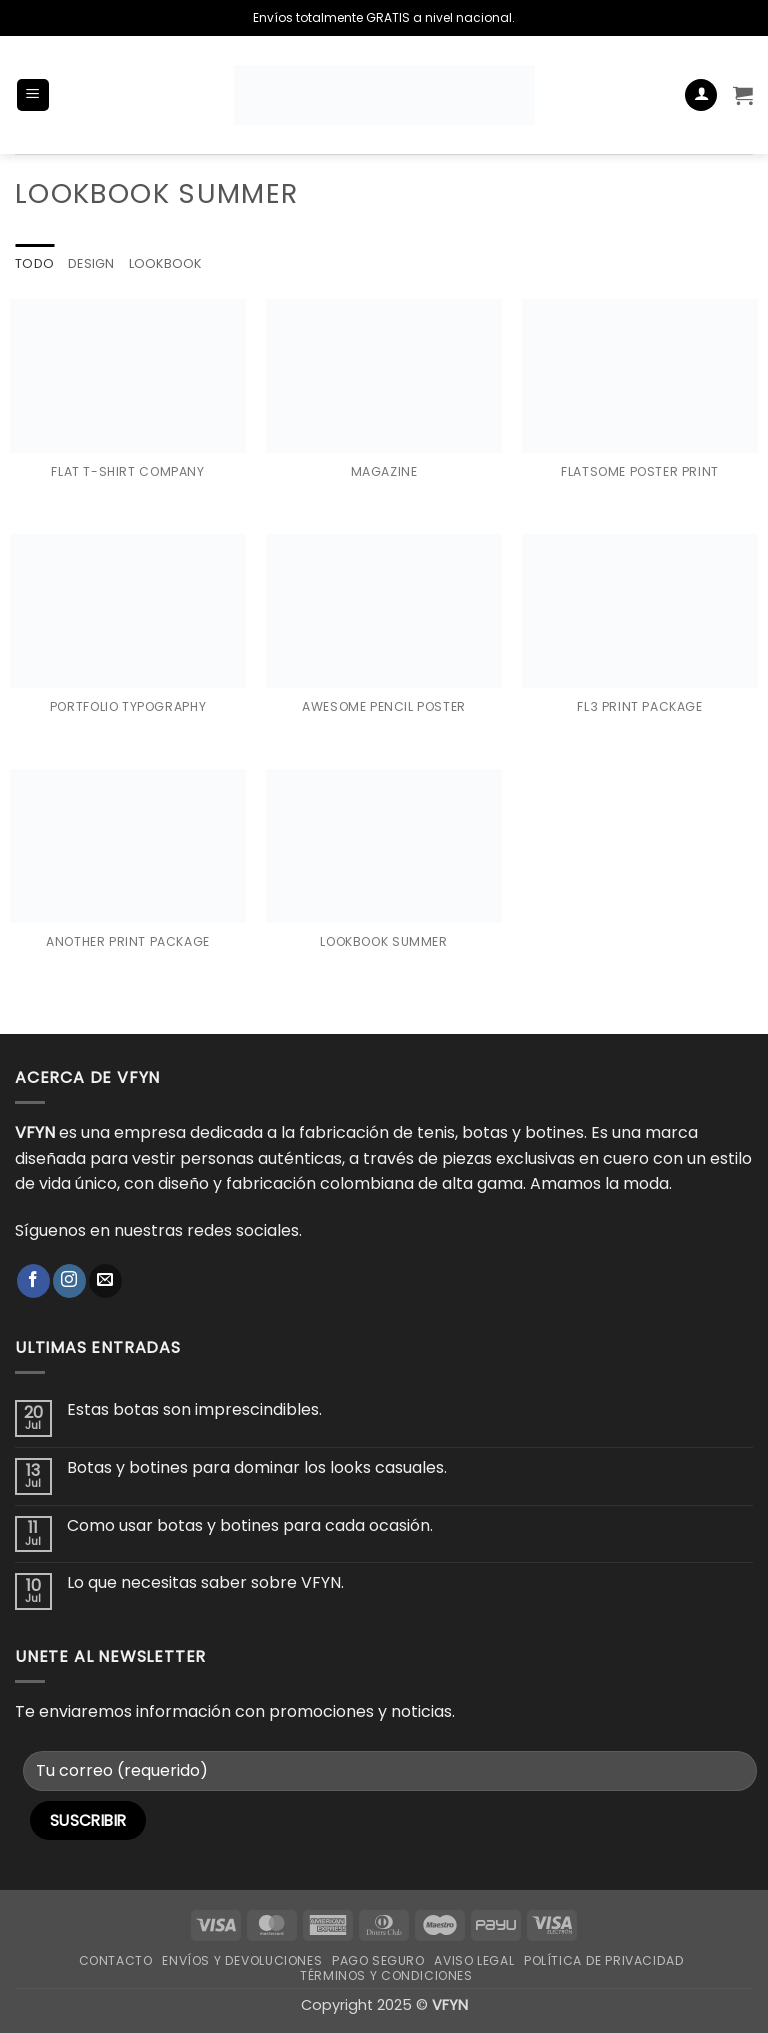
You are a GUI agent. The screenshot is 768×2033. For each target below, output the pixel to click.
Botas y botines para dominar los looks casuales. (257, 1467)
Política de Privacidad (604, 1960)
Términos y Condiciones (386, 1975)
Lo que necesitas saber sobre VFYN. (205, 1583)
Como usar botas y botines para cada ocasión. (250, 1525)
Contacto (116, 1960)
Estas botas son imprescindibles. (194, 1409)
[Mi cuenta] (701, 95)
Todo (34, 263)
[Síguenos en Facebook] (33, 1281)
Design (91, 263)
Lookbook (166, 263)
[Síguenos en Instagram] (69, 1281)
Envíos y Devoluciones (242, 1960)
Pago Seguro (378, 1960)
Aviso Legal (474, 1960)
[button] (33, 95)
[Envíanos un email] (105, 1281)
